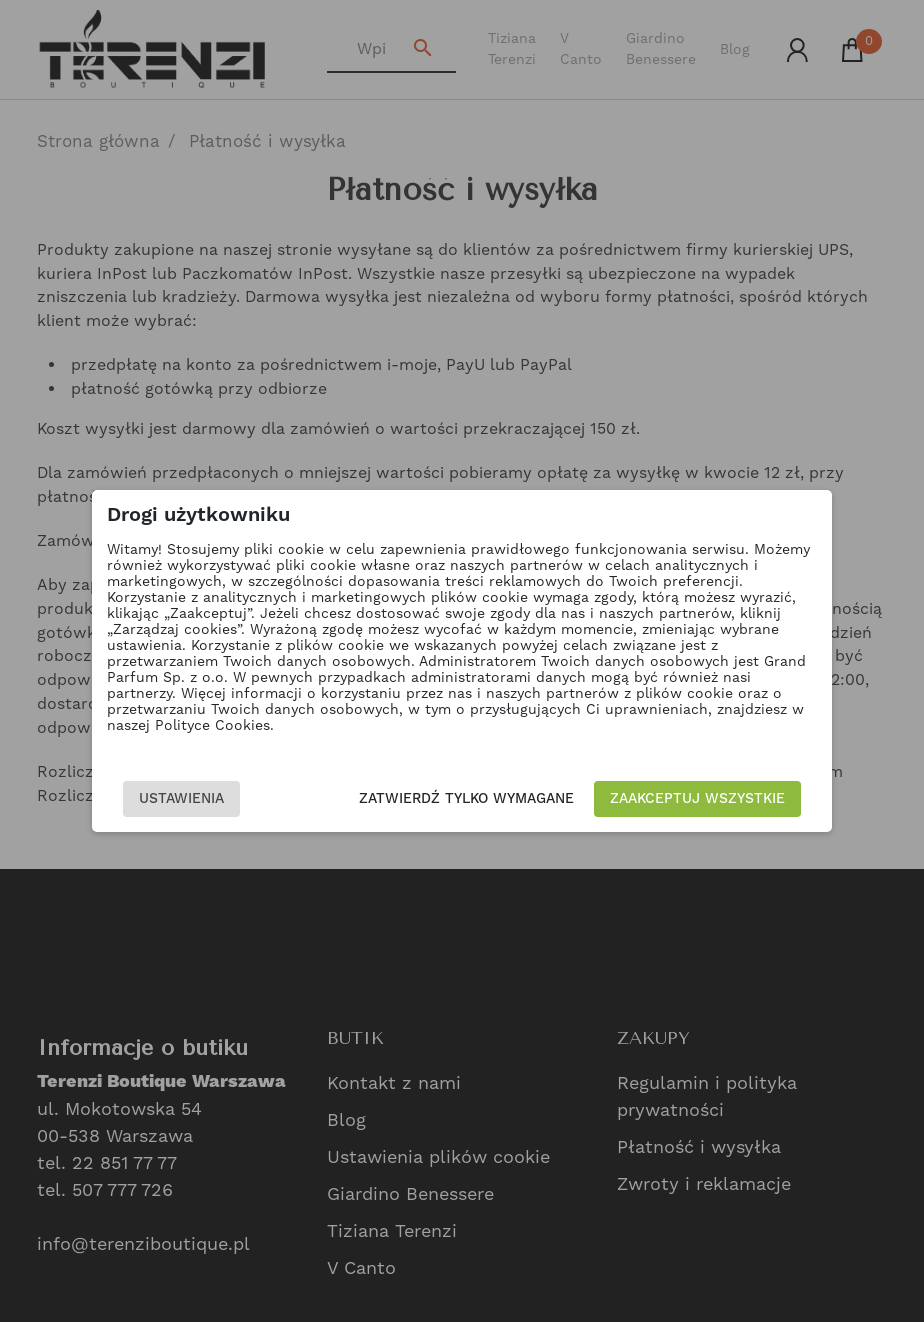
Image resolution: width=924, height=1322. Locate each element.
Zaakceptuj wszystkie (697, 799)
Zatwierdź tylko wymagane (466, 799)
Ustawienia (181, 799)
